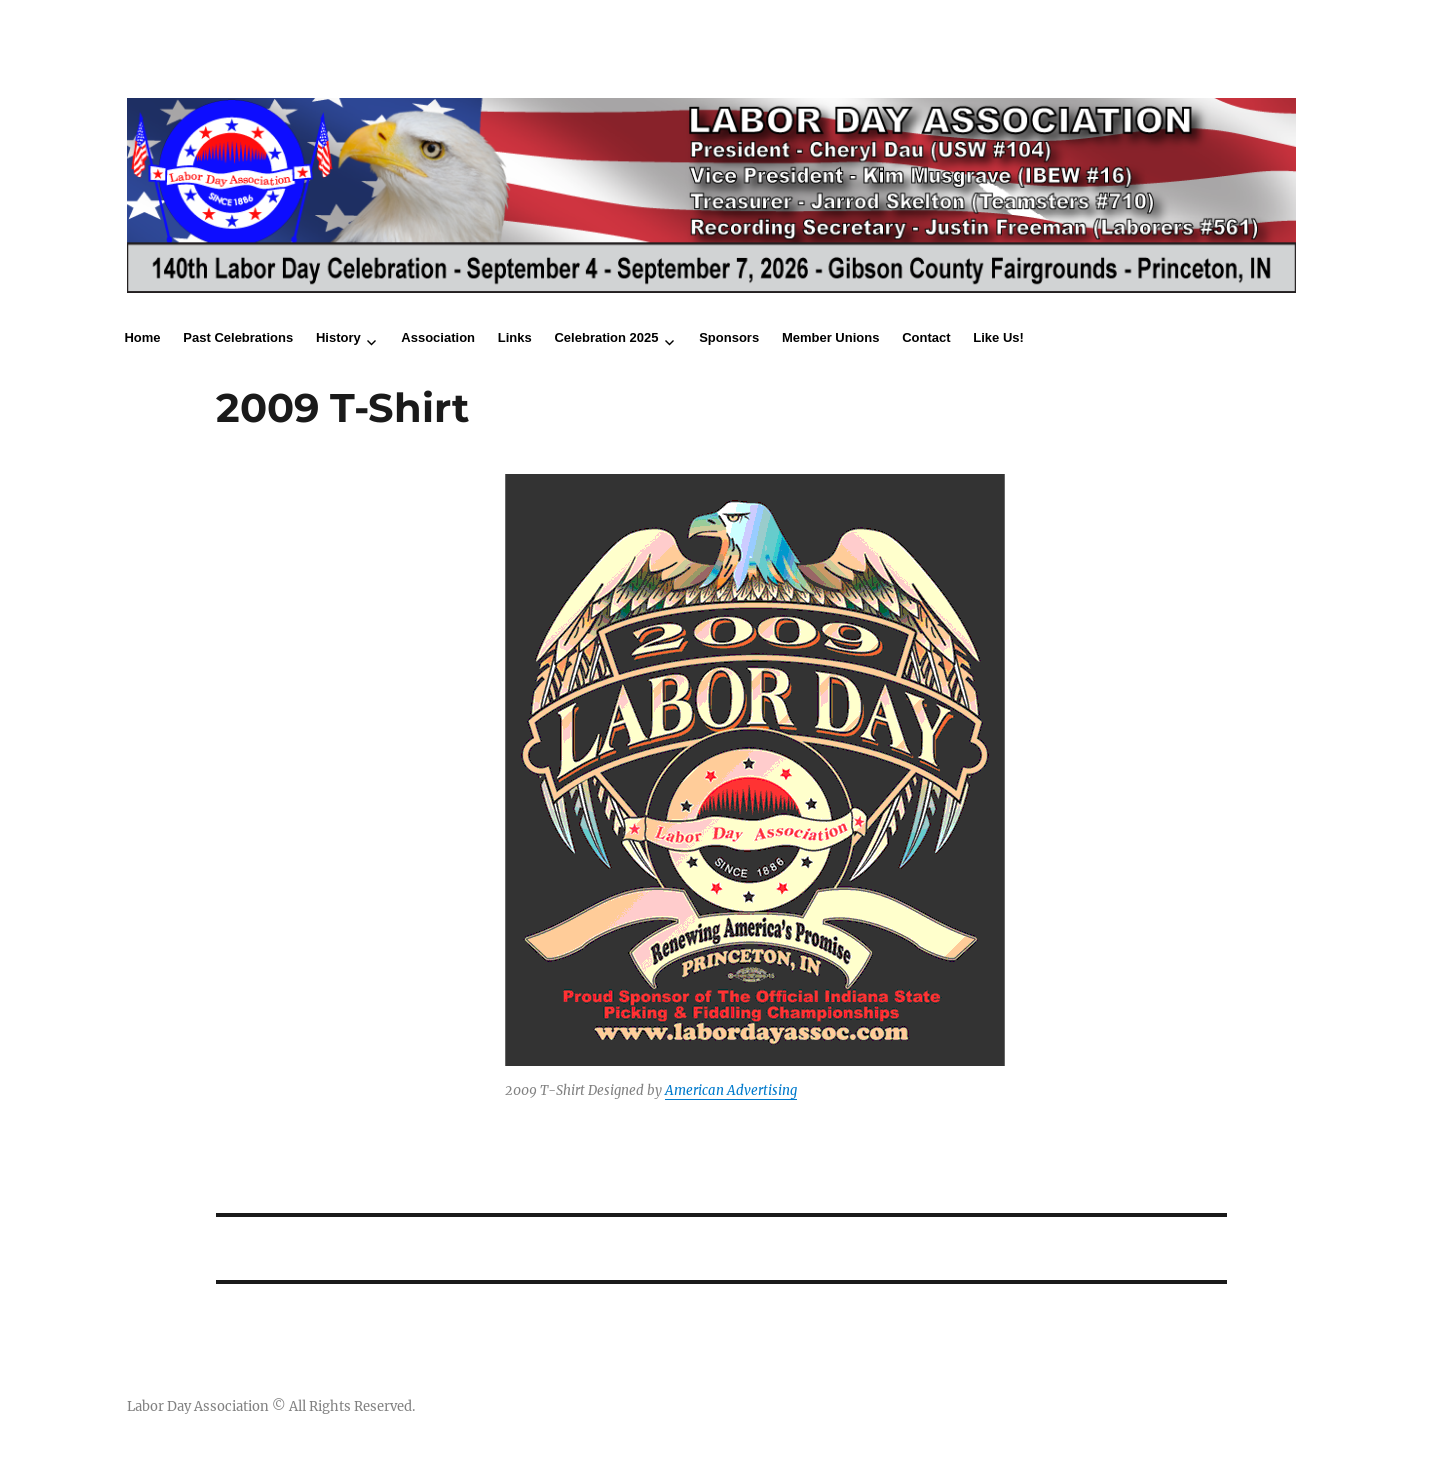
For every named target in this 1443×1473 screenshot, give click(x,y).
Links (515, 337)
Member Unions (831, 337)
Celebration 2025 (606, 337)
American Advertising (731, 1090)
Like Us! (998, 337)
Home (142, 337)
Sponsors (729, 337)
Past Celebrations (238, 337)
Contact (926, 337)
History (338, 337)
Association (438, 337)
